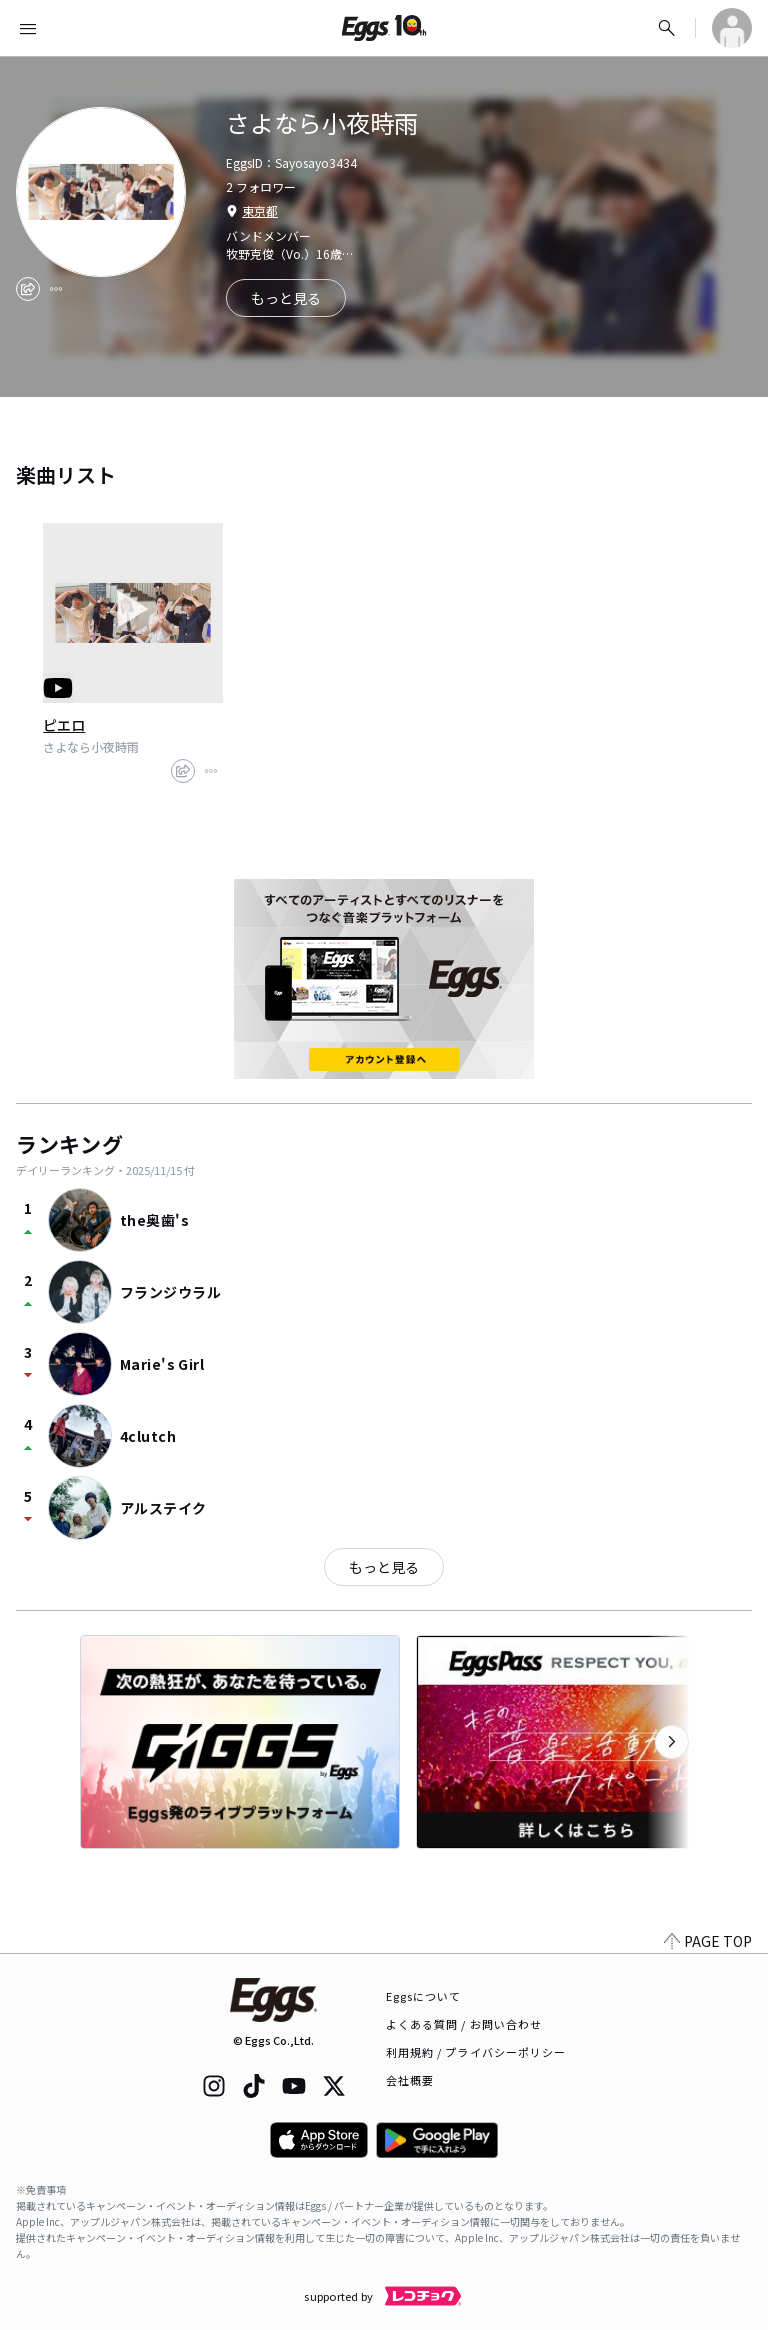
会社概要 (410, 2080)
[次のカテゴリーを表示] (672, 1742)
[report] (56, 289)
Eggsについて (424, 1996)
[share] (28, 289)
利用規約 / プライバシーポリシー (476, 2052)
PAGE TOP (708, 1941)
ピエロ (64, 725)
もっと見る (384, 1567)
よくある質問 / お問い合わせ (464, 2024)
